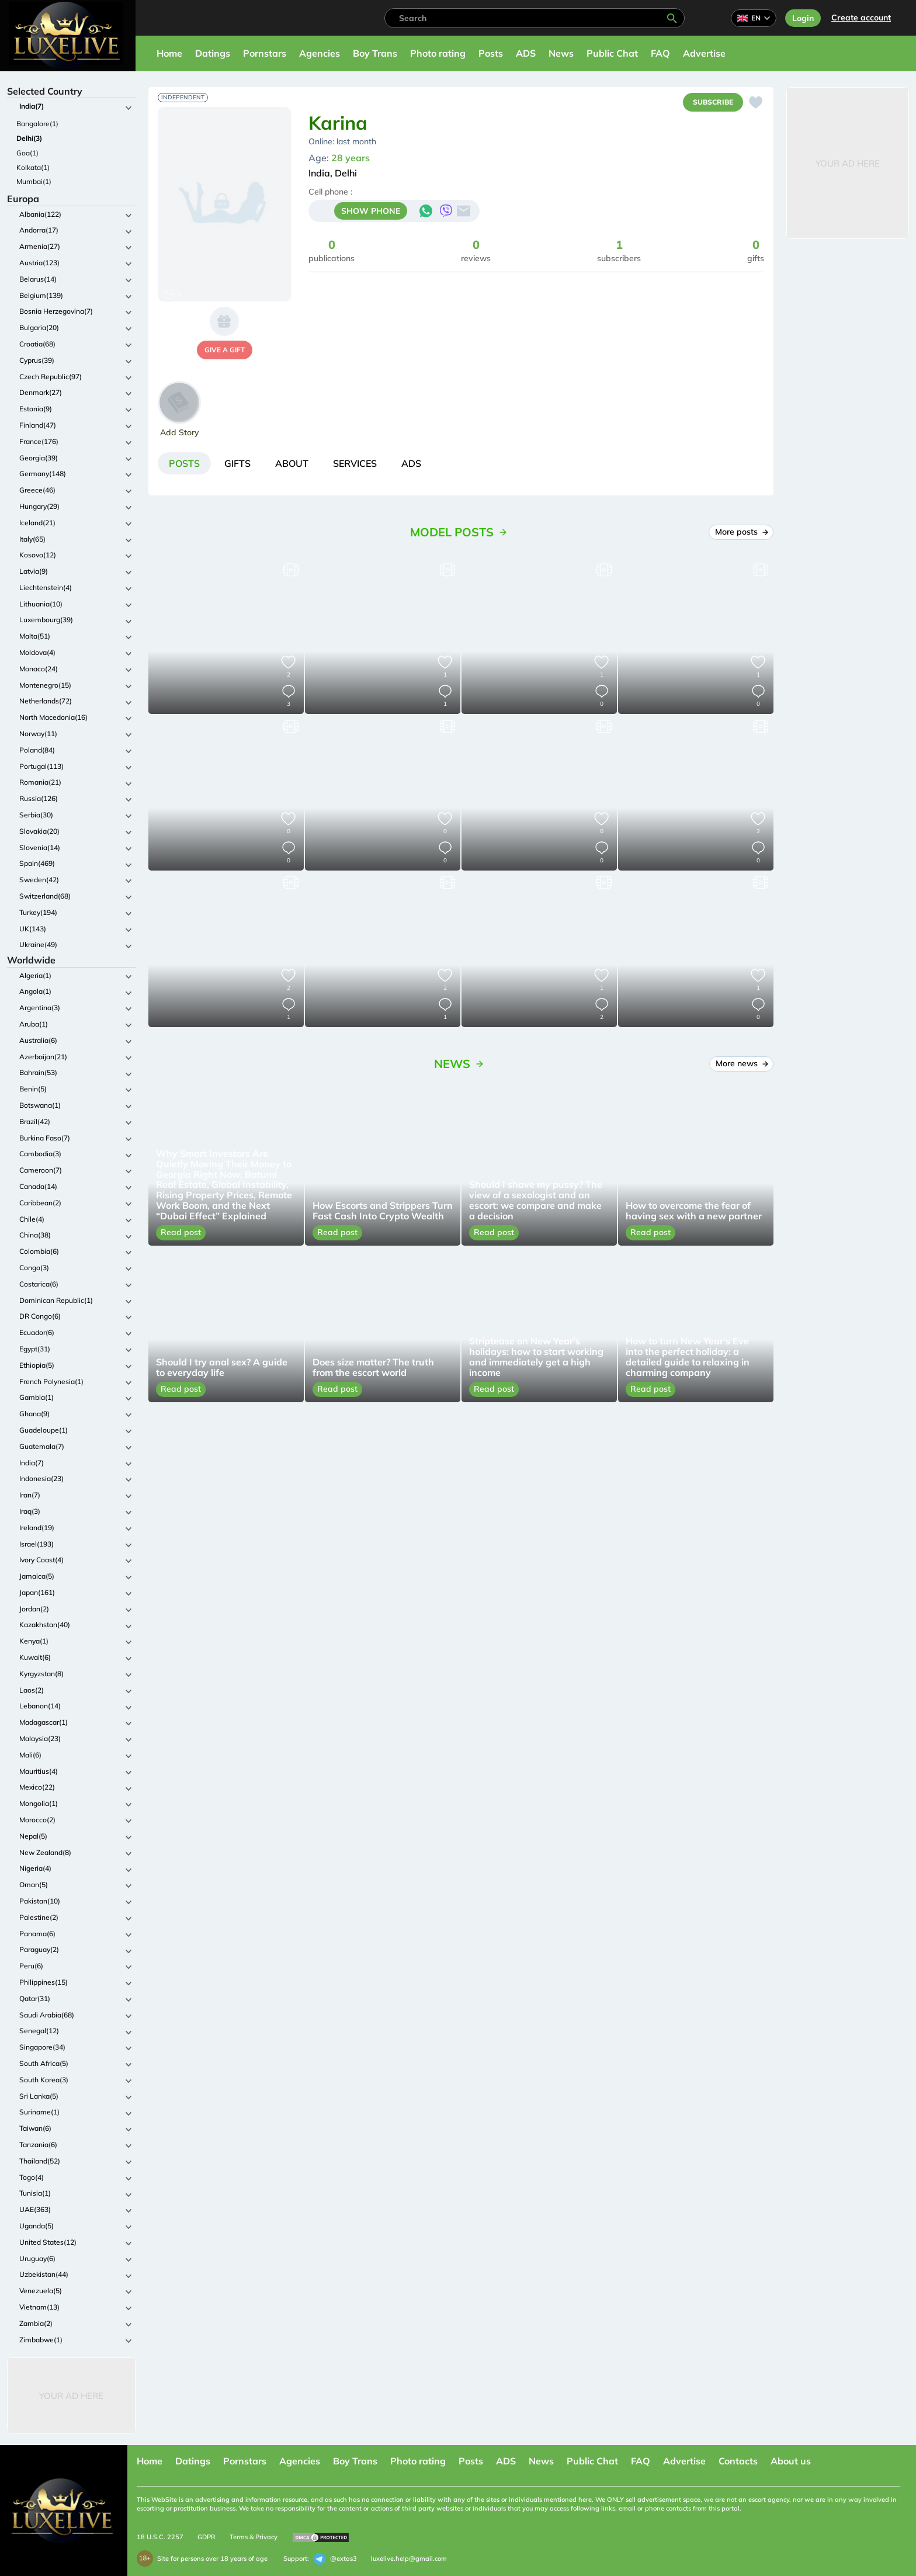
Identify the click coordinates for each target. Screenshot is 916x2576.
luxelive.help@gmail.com (409, 2558)
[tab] (184, 463)
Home (169, 53)
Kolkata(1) (33, 167)
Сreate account (861, 17)
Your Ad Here (71, 2395)
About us (791, 2461)
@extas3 (335, 2559)
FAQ (660, 53)
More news (742, 1063)
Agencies (319, 53)
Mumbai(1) (33, 181)
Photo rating (438, 53)
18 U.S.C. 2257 (160, 2537)
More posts (741, 531)
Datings (212, 53)
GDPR (206, 2537)
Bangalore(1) (37, 123)
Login (803, 18)
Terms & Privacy (253, 2537)
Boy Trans (375, 53)
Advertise (704, 53)
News (561, 53)
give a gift (224, 349)
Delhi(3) (29, 138)
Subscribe (713, 102)
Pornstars (264, 53)
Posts (490, 53)
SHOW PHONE (370, 211)
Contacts (738, 2461)
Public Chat (612, 53)
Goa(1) (27, 152)
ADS (526, 53)
